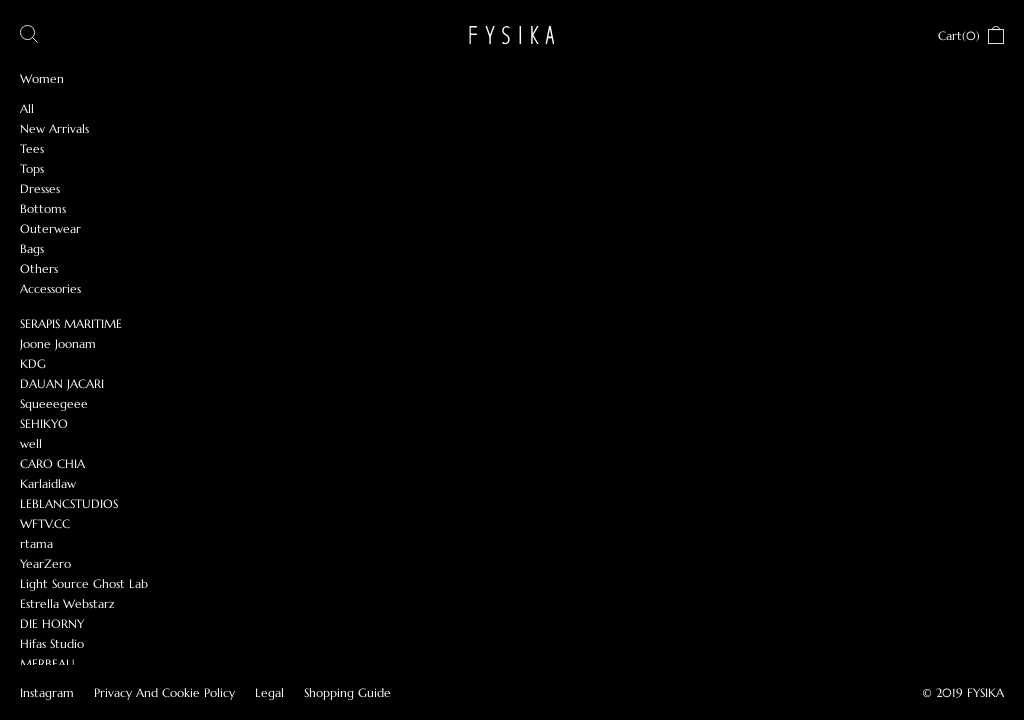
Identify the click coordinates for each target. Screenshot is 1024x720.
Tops (32, 168)
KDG (33, 363)
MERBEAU (47, 663)
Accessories (50, 288)
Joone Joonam (58, 343)
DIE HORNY (52, 623)
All (27, 108)
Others (39, 268)
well (31, 443)
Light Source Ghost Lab (84, 583)
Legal (269, 692)
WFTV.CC (45, 523)
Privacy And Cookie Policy (164, 692)
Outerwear (50, 228)
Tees (32, 148)
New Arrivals (54, 128)
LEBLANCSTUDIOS (69, 503)
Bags (32, 248)
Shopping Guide (347, 692)
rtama (36, 543)
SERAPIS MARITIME (71, 323)
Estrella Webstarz (67, 603)
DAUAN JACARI (62, 383)
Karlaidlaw (48, 483)
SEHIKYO (44, 423)
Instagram (47, 692)
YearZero (45, 563)
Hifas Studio (52, 643)
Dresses (40, 188)
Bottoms (43, 208)
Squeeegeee (54, 403)
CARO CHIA (52, 463)
